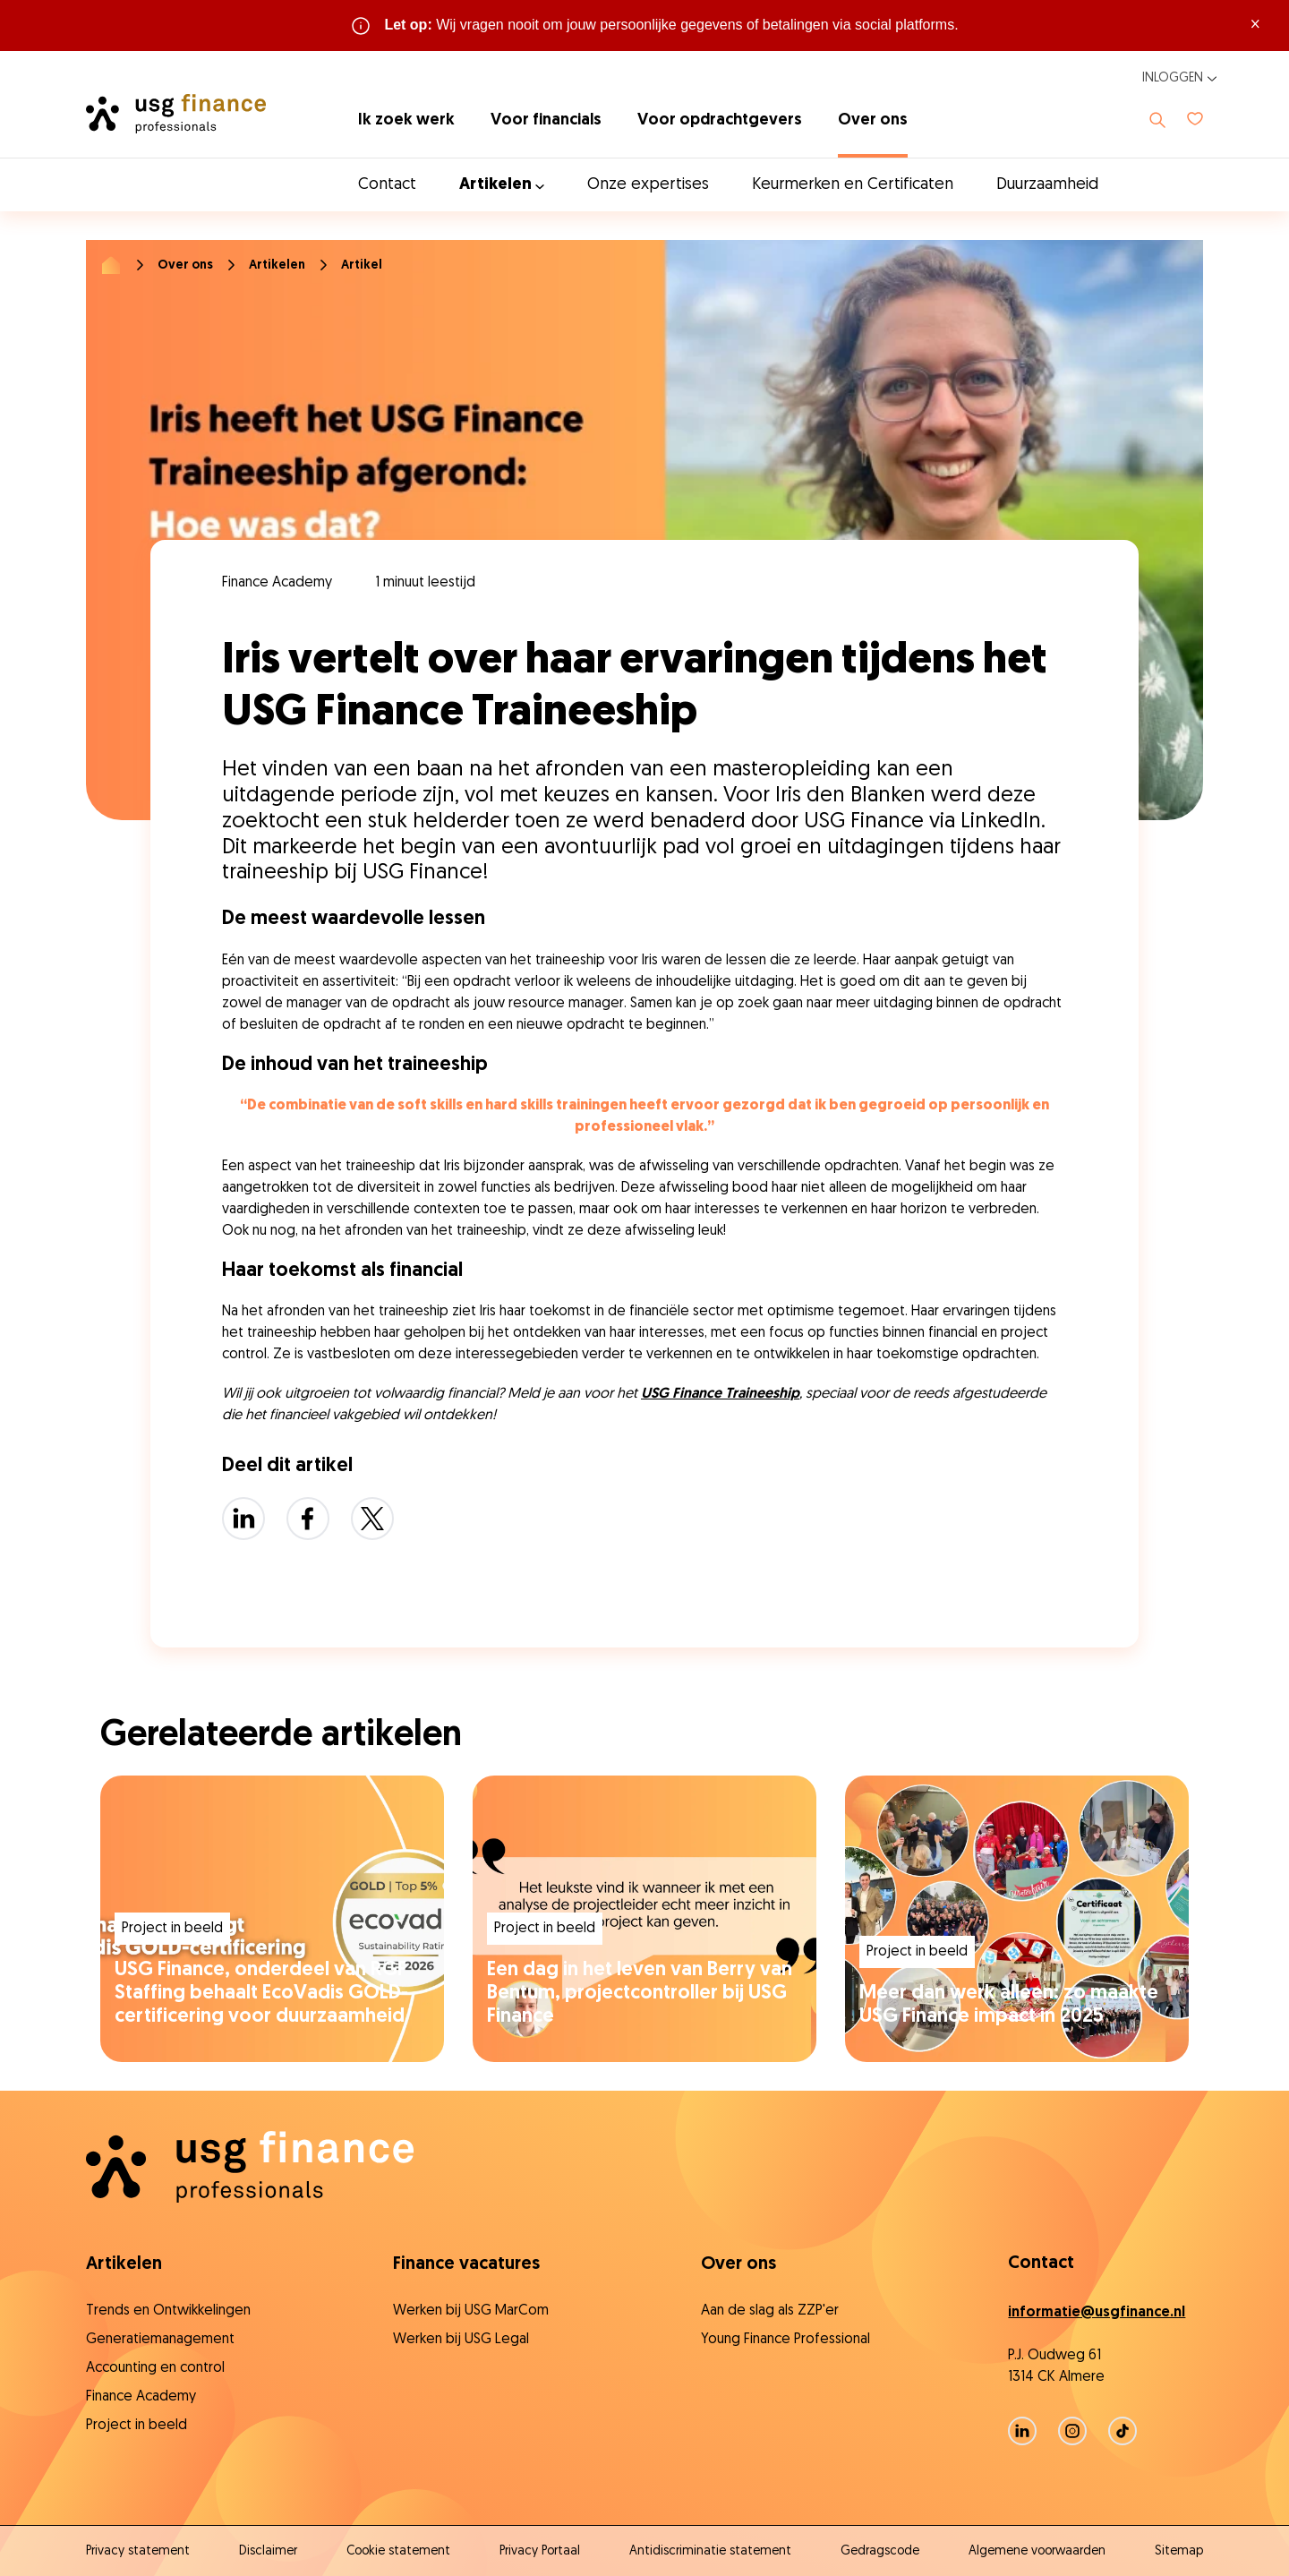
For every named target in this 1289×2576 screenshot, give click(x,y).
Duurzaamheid (1047, 184)
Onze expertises (648, 184)
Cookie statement (398, 2551)
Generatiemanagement (160, 2339)
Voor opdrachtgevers (719, 120)
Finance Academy (141, 2397)
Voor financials (546, 120)
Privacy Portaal (539, 2551)
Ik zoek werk (406, 120)
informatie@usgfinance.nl (1096, 2313)
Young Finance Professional (785, 2339)
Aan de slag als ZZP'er (770, 2311)
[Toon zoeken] (1157, 120)
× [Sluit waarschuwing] (1255, 25)
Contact (387, 184)
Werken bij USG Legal (461, 2339)
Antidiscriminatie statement (710, 2551)
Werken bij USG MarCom (471, 2311)
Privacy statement (138, 2551)
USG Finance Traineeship (720, 1394)
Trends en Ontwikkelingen (168, 2311)
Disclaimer (268, 2551)
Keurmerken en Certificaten (852, 184)
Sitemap (1179, 2551)
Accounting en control (155, 2368)
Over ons (873, 120)
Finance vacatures (466, 2264)
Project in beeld (136, 2425)
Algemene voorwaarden (1037, 2551)
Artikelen (277, 265)
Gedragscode (880, 2551)
